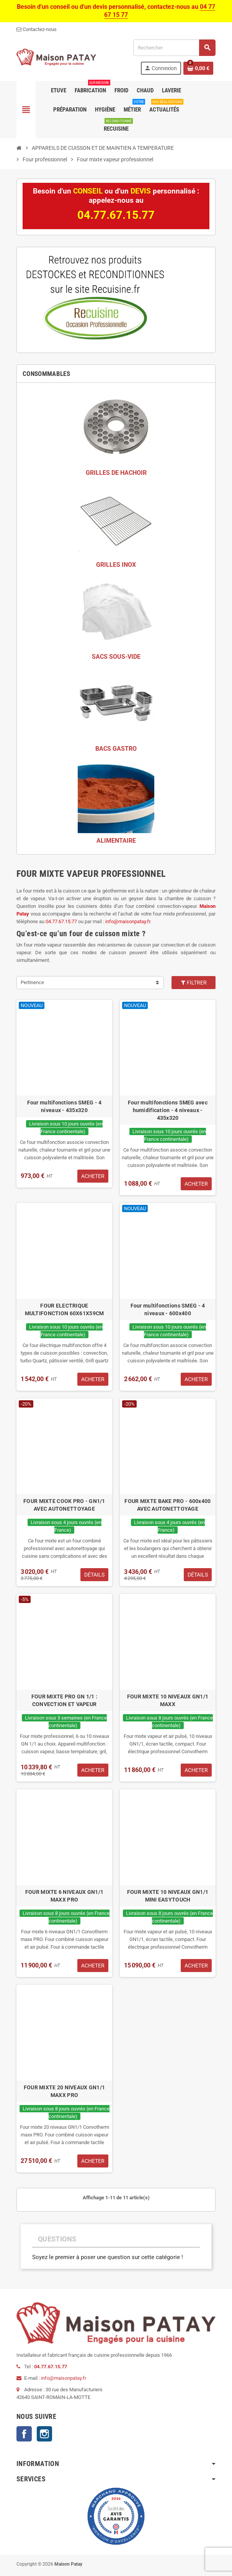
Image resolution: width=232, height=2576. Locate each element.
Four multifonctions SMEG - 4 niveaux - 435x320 (64, 1106)
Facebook (24, 2433)
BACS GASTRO (116, 748)
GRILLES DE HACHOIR (116, 472)
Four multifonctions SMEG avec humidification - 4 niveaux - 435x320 (167, 1110)
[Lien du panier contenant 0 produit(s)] (198, 68)
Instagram (44, 2433)
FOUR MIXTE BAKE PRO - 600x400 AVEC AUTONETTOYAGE (167, 1505)
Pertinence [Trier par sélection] (32, 982)
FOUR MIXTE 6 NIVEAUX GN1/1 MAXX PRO (64, 1896)
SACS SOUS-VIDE (116, 656)
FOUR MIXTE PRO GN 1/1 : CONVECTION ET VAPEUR (64, 1700)
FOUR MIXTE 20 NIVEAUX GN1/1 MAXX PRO (64, 2091)
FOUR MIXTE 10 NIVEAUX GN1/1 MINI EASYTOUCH (168, 1896)
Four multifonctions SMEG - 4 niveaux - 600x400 (168, 1309)
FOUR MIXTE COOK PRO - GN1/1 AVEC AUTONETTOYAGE (64, 1505)
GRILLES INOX (116, 564)
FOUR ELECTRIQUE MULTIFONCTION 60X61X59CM (64, 1309)
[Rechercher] (174, 47)
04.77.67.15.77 (61, 921)
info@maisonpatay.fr (127, 921)
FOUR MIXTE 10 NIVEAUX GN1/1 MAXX (168, 1700)
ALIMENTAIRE (116, 840)
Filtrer (193, 983)
